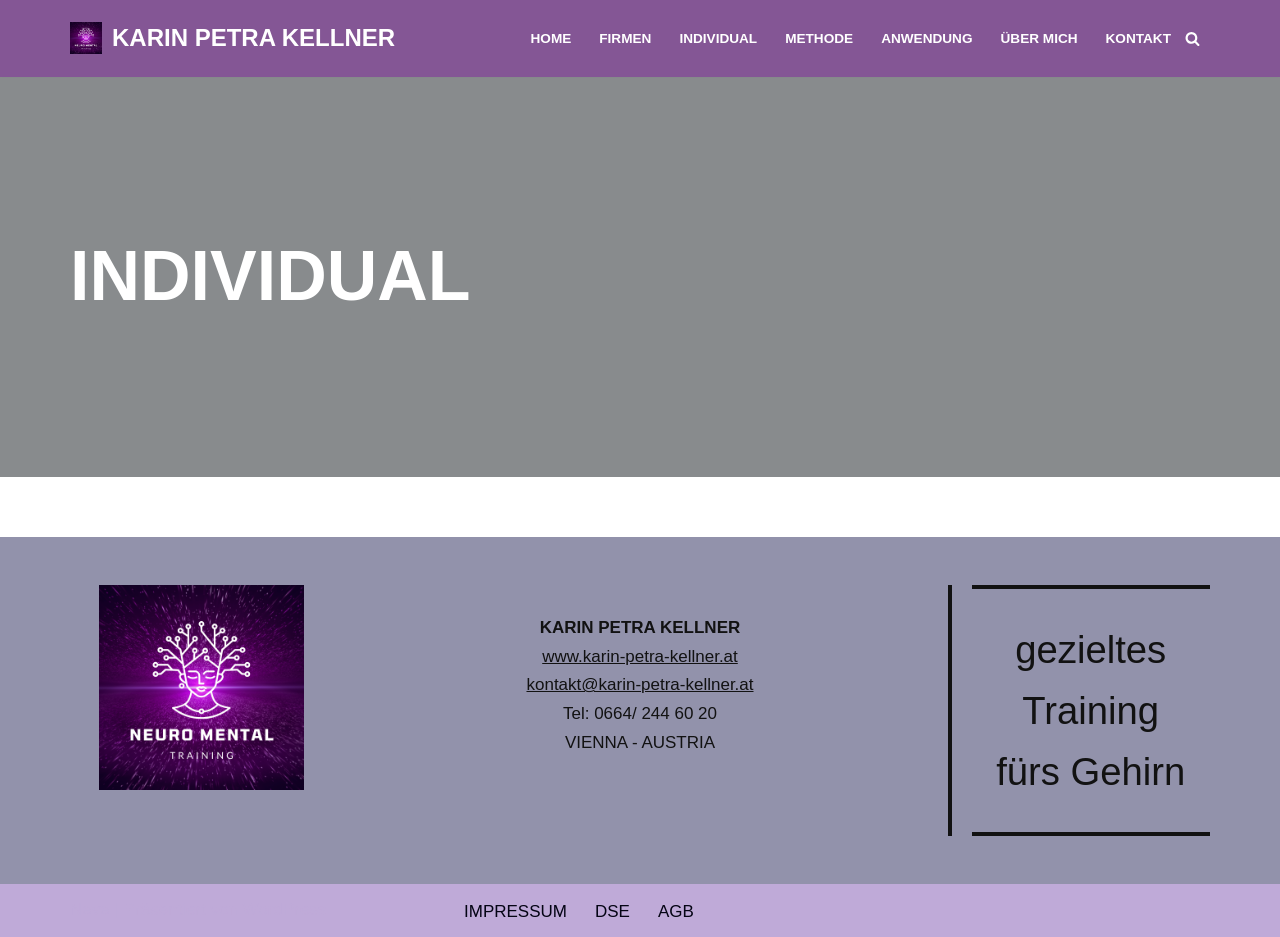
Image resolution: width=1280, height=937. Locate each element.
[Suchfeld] (1192, 38)
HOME (550, 38)
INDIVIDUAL (718, 38)
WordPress (285, 909)
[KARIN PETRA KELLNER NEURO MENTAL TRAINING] (232, 38)
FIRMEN (625, 38)
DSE (612, 911)
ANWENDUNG (926, 38)
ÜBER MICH (1039, 38)
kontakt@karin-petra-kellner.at (639, 684)
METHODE (819, 38)
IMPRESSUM (515, 911)
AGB (676, 911)
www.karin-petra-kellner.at (640, 656)
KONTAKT (1138, 38)
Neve (90, 909)
